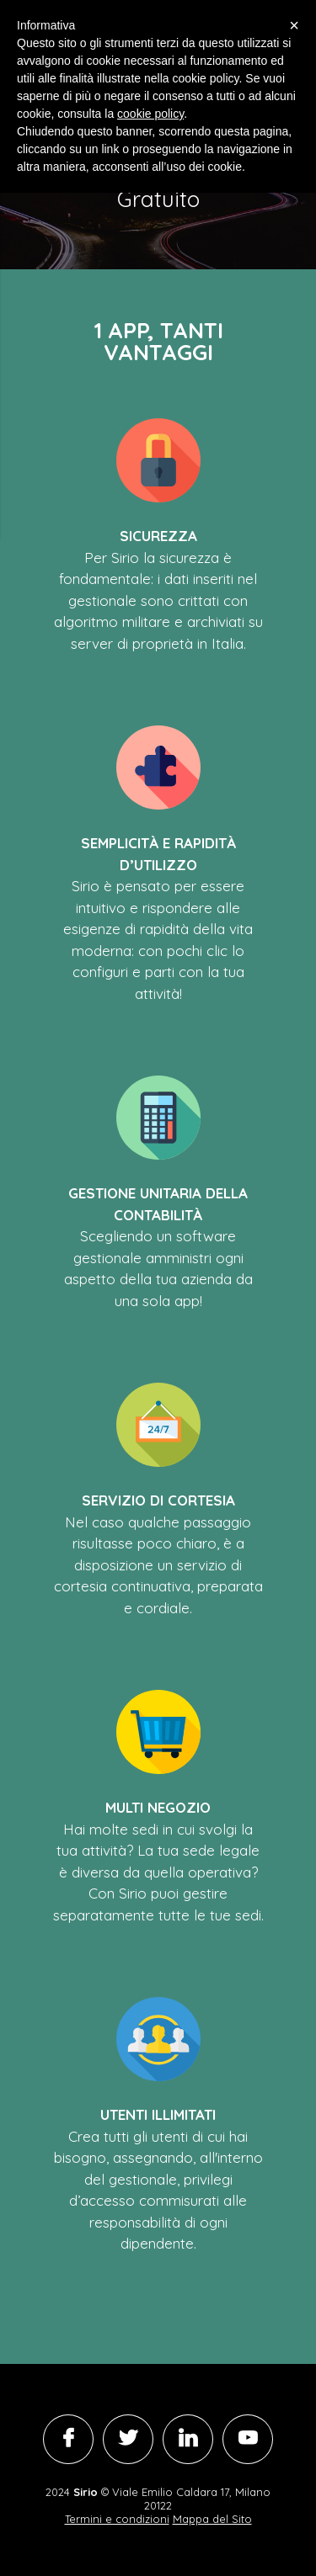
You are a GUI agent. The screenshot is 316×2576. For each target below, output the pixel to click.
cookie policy (150, 113)
